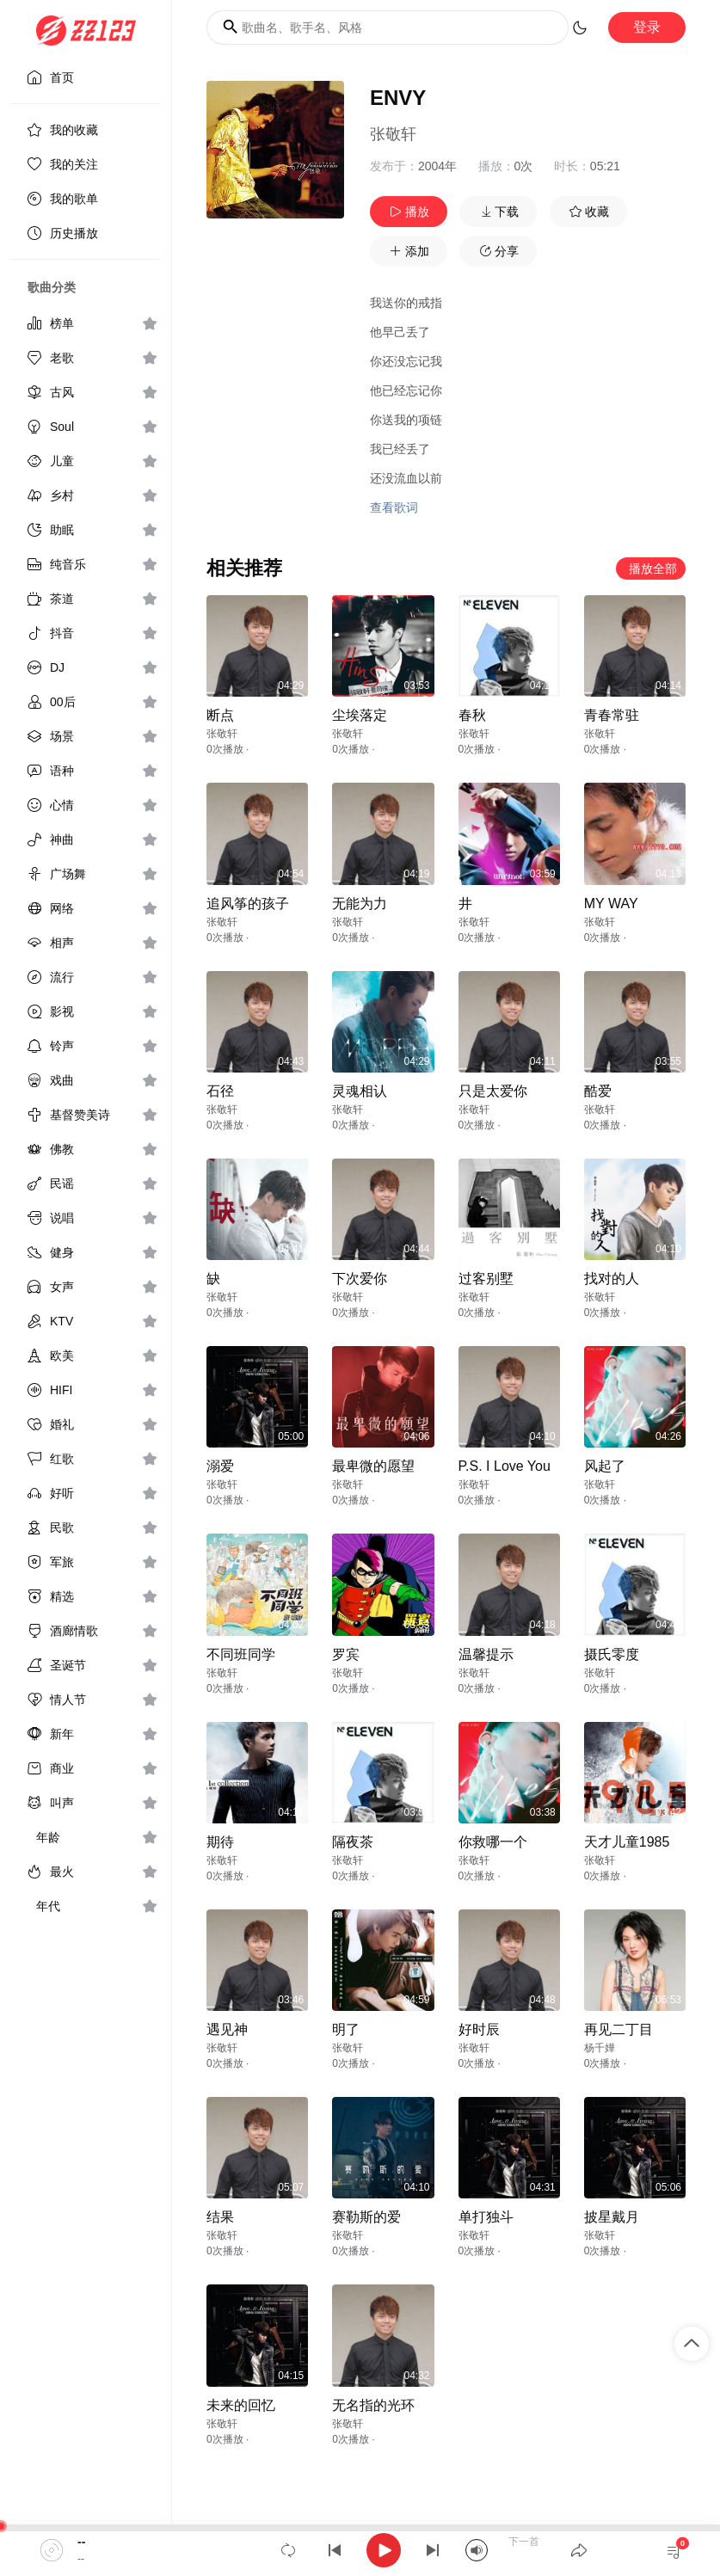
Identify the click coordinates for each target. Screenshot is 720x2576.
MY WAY (611, 903)
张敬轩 (393, 134)
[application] (360, 2550)
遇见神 (227, 2029)
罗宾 (346, 1654)
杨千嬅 (599, 2048)
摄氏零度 (611, 1654)
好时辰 (479, 2029)
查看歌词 (394, 507)
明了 (346, 2029)
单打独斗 (486, 2217)
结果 (220, 2217)
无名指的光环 (373, 2405)
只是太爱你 (492, 1091)
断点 (220, 715)
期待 (220, 1842)
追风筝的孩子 (247, 903)
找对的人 (611, 1278)
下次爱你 (359, 1278)
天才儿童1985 (627, 1842)
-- (81, 2541)
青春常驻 (611, 715)
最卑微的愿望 (373, 1466)
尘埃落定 (359, 715)
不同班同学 (240, 1654)
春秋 (472, 715)
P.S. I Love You (504, 1466)
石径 (220, 1091)
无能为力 (359, 903)
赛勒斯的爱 (366, 2217)
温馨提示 (486, 1654)
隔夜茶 (352, 1842)
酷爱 (598, 1091)
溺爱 (220, 1466)
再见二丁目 (618, 2029)
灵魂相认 (359, 1091)
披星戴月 (611, 2217)
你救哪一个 (492, 1842)
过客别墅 (486, 1278)
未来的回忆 (240, 2405)
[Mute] (476, 2550)
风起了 (604, 1466)
